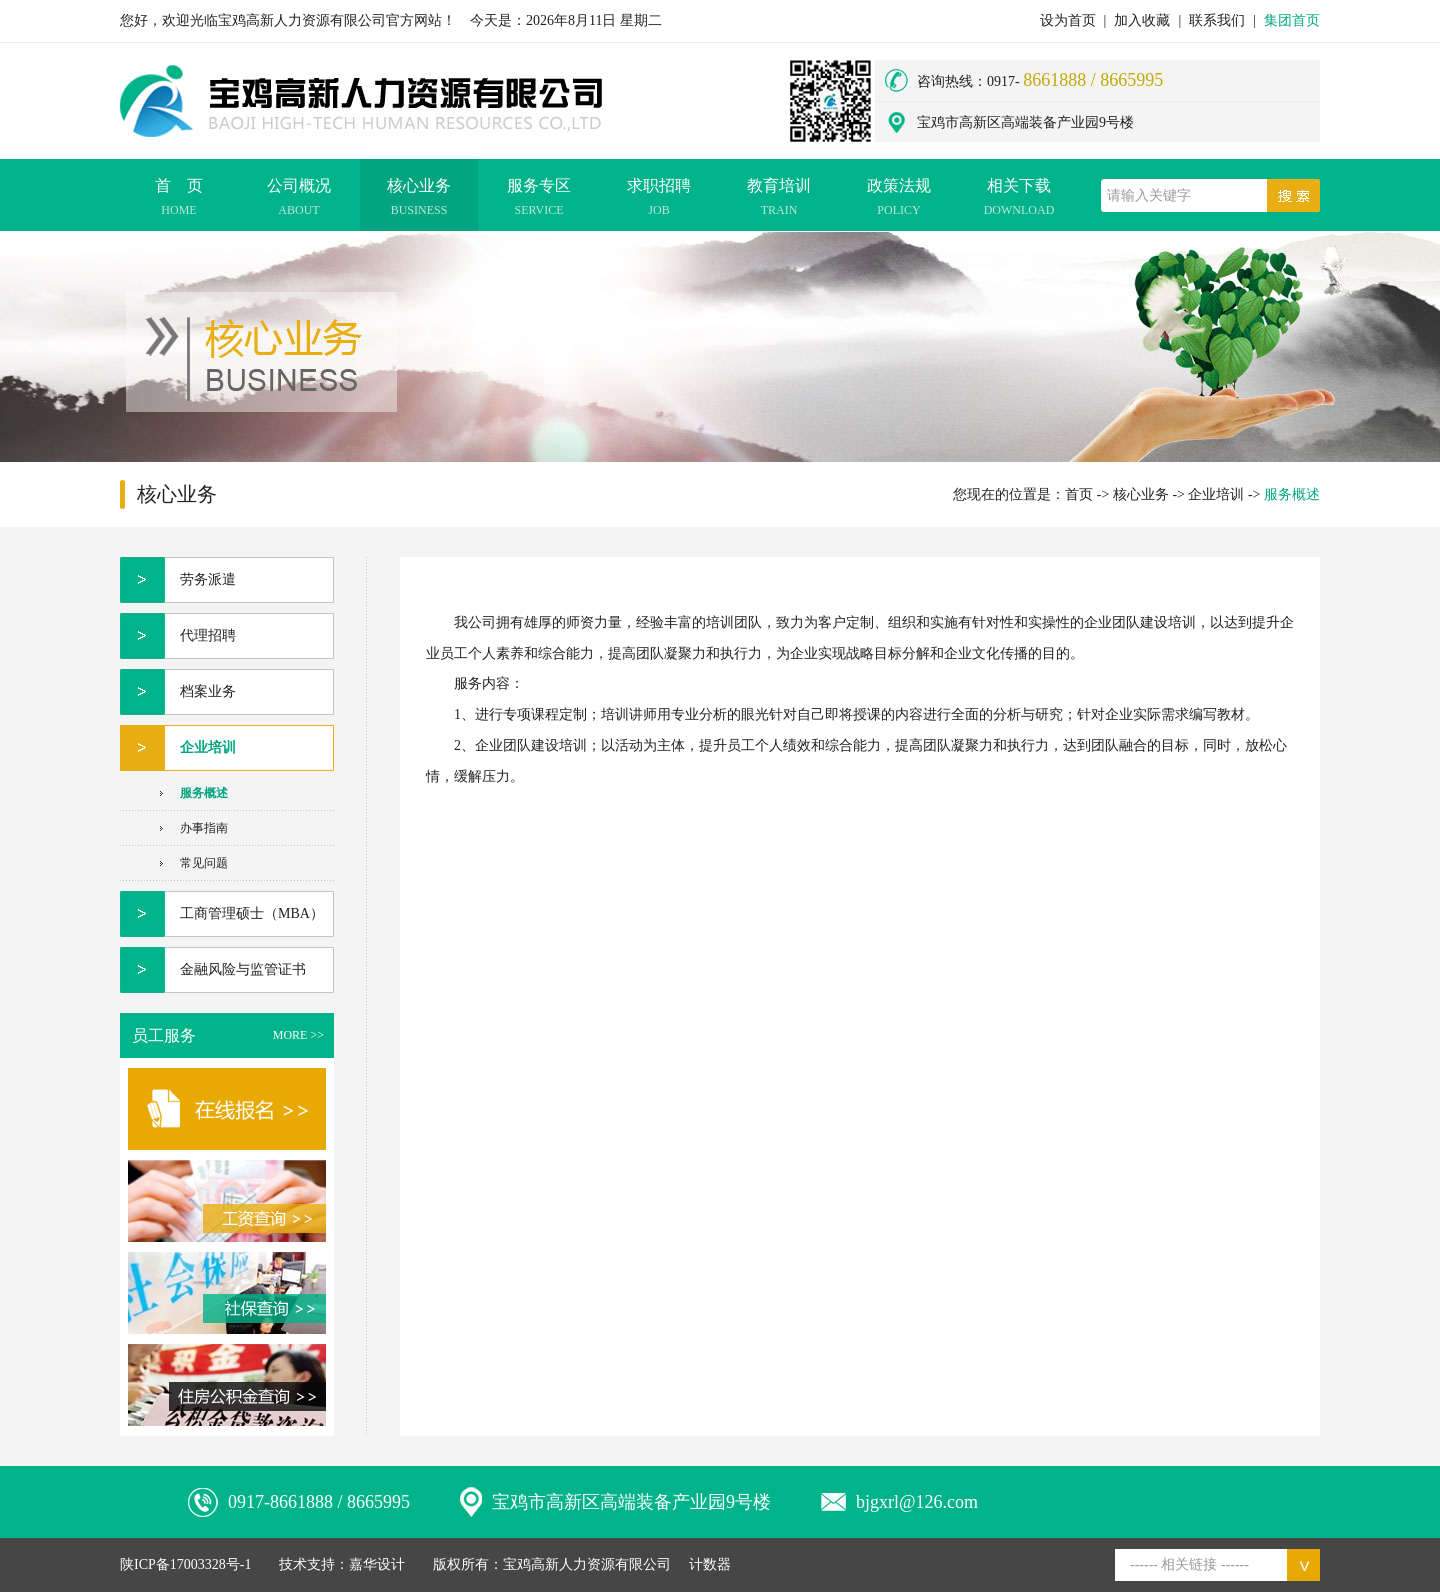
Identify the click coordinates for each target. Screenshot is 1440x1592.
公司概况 (299, 200)
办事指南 (204, 828)
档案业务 (208, 691)
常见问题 (204, 863)
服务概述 (204, 793)
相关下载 (1019, 200)
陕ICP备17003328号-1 (185, 1564)
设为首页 (1068, 20)
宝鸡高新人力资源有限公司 (587, 1564)
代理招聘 (208, 635)
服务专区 (539, 200)
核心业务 (419, 200)
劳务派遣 (208, 579)
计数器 (710, 1564)
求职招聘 (659, 200)
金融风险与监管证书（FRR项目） (243, 977)
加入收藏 (1142, 20)
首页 (1079, 494)
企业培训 (1216, 494)
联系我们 (1217, 20)
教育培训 (779, 200)
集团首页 (1292, 20)
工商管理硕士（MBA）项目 (252, 921)
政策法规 (899, 200)
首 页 (179, 200)
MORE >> (298, 1035)
